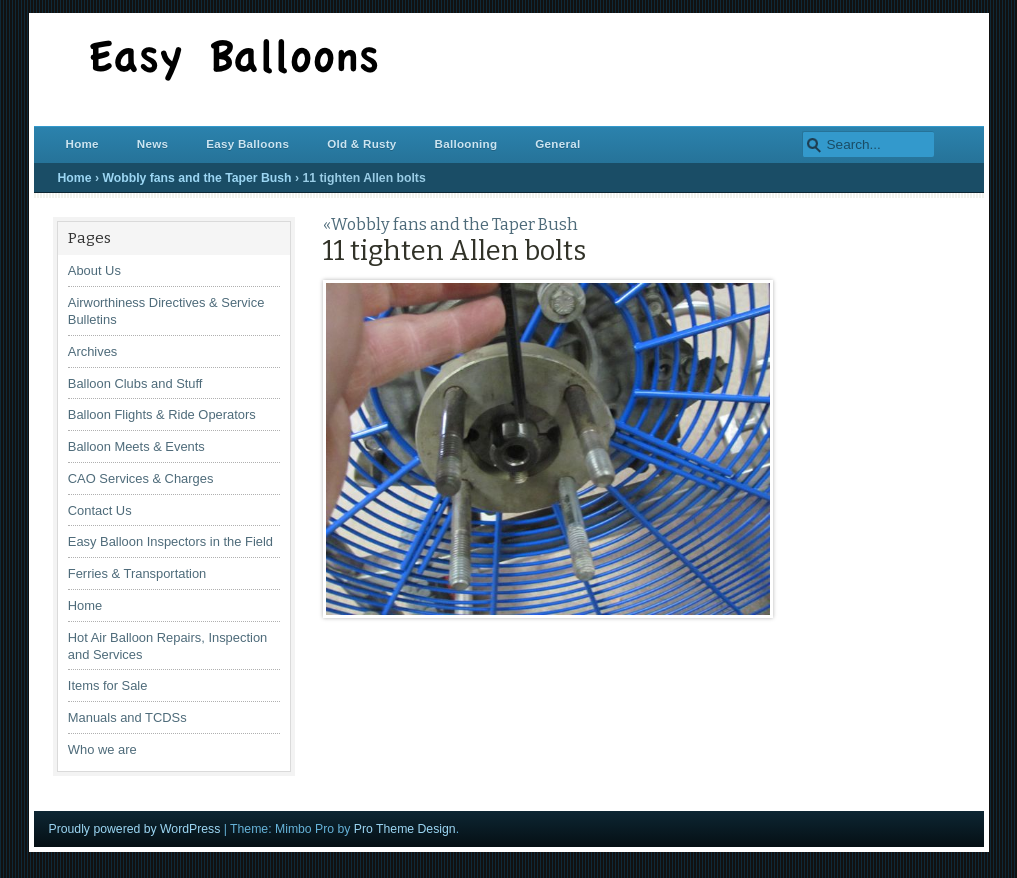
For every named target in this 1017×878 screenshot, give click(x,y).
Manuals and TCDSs (127, 717)
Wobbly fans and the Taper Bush (196, 178)
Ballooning (466, 143)
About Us (94, 270)
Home (82, 143)
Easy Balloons (247, 143)
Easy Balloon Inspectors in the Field (170, 541)
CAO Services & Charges (141, 478)
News (152, 143)
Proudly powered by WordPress (135, 829)
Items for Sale (108, 685)
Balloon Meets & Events (136, 446)
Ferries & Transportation (137, 573)
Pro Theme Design (405, 829)
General (557, 143)
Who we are (102, 749)
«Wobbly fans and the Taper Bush (450, 224)
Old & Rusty (361, 143)
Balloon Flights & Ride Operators (162, 414)
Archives (93, 351)
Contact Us (100, 510)
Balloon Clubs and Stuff (135, 383)
